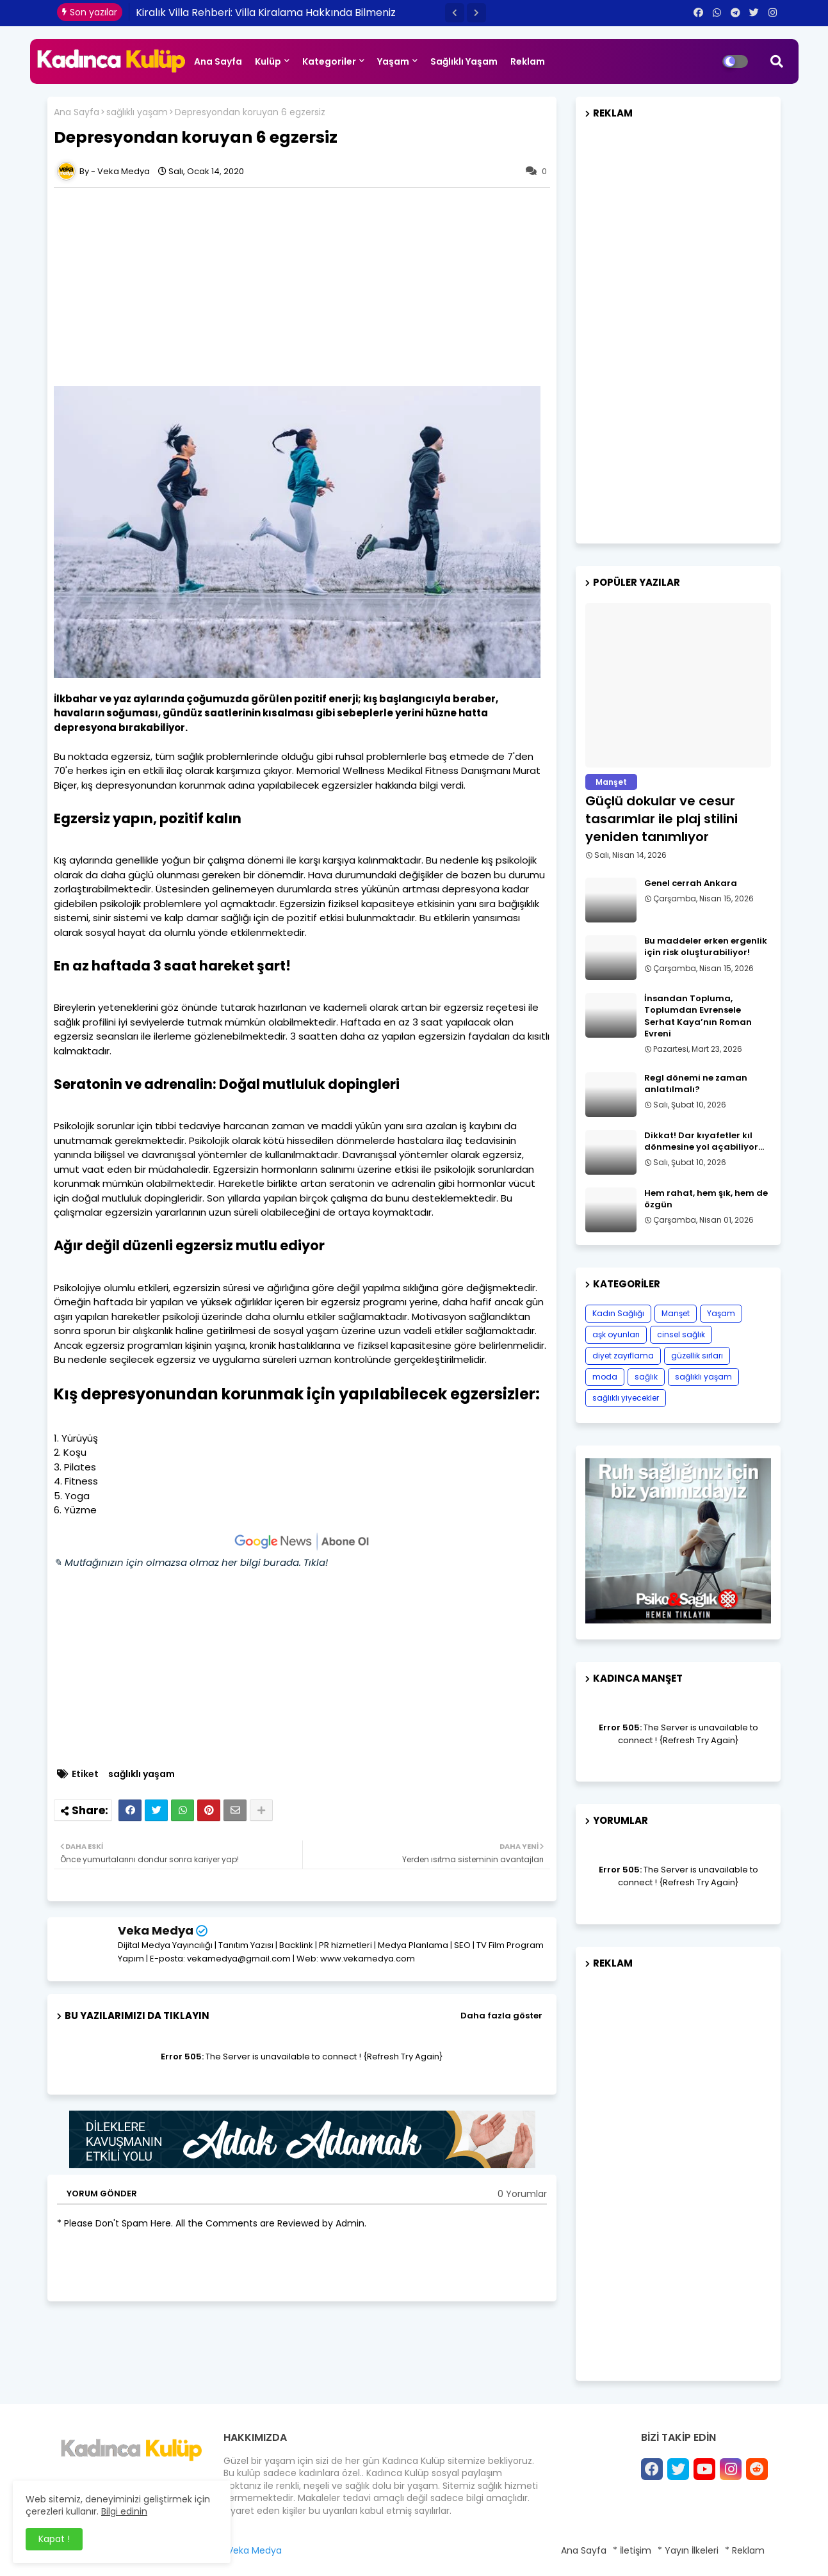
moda (604, 1376)
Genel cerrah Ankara (690, 883)
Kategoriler (329, 61)
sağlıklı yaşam (137, 112)
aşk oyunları (616, 1334)
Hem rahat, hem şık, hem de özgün (706, 1199)
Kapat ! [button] (54, 2538)
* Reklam (745, 2550)
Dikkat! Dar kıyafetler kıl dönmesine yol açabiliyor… (704, 1141)
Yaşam (393, 61)
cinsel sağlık (681, 1334)
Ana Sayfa (218, 61)
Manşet (676, 1313)
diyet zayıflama (623, 1355)
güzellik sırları (697, 1355)
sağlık (646, 1376)
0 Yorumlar (522, 2194)
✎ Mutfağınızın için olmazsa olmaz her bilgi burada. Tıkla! (191, 1562)
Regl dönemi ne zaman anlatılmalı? (695, 1083)
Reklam (527, 61)
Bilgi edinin (124, 2511)
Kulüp (268, 61)
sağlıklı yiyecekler (625, 1397)
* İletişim (632, 2550)
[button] (454, 12)
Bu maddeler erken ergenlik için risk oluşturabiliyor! (705, 946)
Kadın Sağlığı (618, 1313)
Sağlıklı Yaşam (464, 61)
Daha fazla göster (501, 2015)
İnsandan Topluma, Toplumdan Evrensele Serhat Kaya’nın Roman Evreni (698, 1016)
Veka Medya (155, 1930)
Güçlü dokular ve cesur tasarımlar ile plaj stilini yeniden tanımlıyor (661, 819)
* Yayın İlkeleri (688, 2550)
